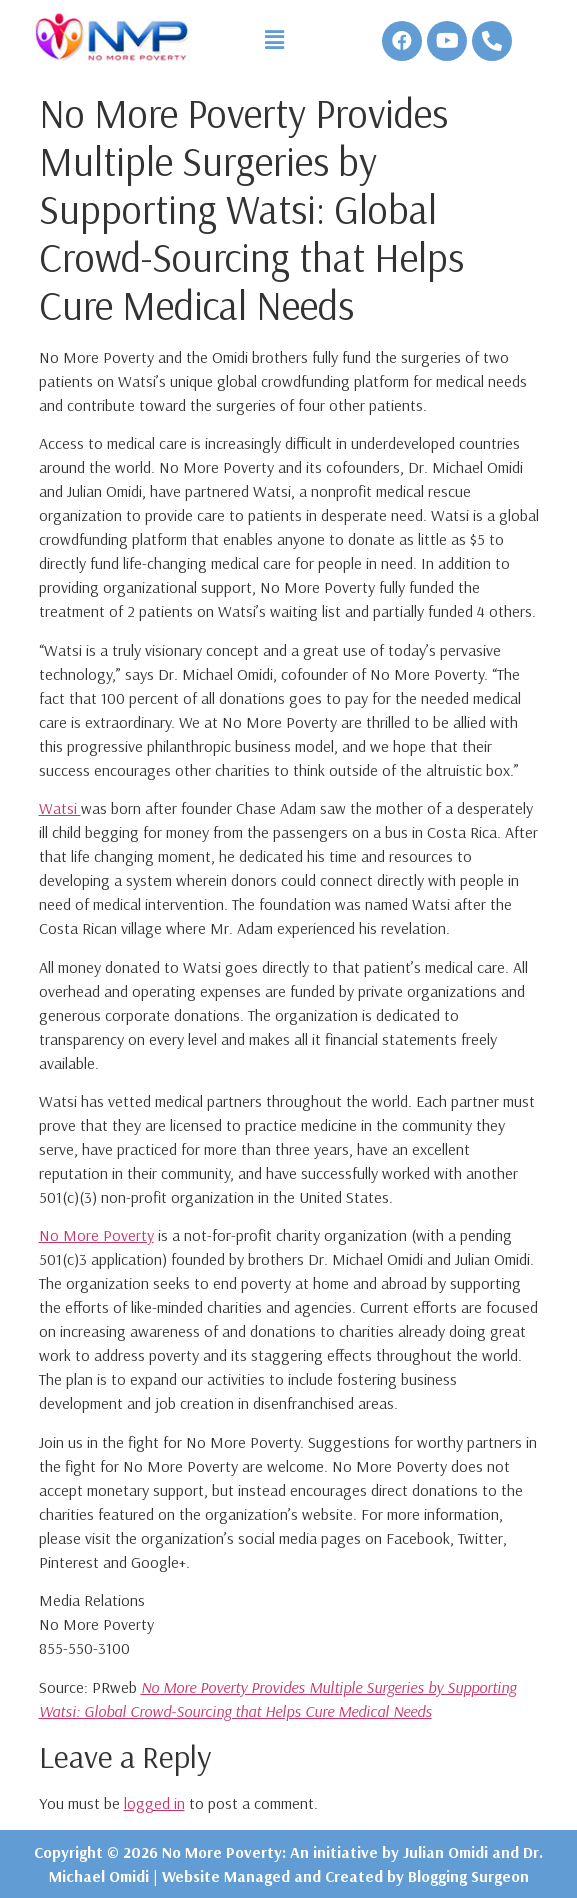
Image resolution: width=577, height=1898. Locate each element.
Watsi (60, 808)
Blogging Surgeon (468, 1876)
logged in (154, 1803)
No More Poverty (96, 1235)
